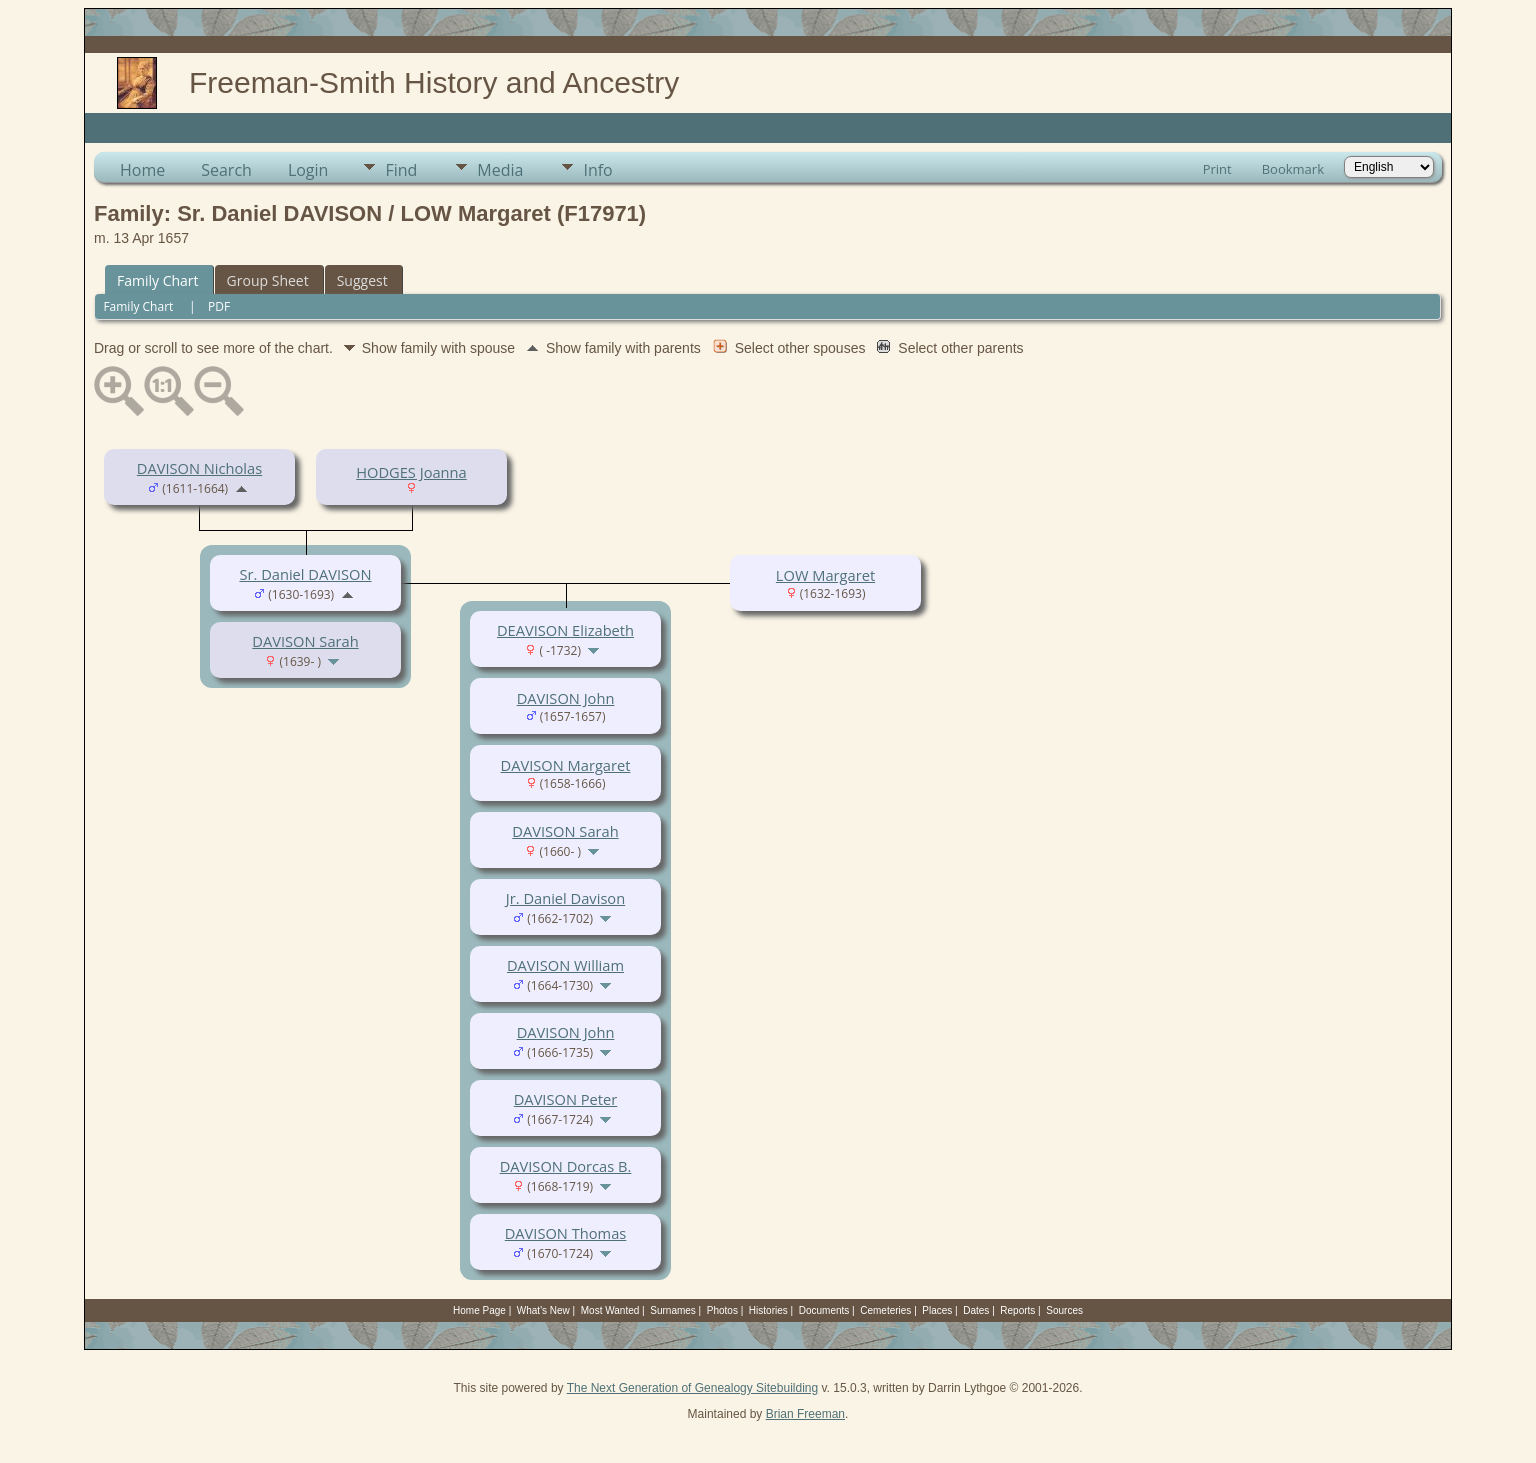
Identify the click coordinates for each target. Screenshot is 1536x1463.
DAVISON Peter (566, 1099)
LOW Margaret (825, 575)
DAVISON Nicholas (199, 468)
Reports (1017, 1310)
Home (142, 170)
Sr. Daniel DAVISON (305, 574)
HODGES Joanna (411, 472)
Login (308, 170)
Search (226, 170)
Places (937, 1310)
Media (500, 170)
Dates (976, 1310)
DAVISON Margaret (566, 765)
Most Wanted (610, 1310)
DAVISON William (565, 965)
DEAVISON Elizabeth (565, 630)
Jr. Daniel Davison (565, 898)
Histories (768, 1310)
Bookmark (1293, 169)
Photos (722, 1310)
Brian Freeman (805, 1414)
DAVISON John (566, 698)
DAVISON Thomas (566, 1233)
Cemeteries (885, 1310)
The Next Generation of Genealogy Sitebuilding (693, 1388)
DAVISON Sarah (305, 641)
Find (401, 170)
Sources (1064, 1310)
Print (1217, 169)
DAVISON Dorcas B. (566, 1166)
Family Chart (158, 280)
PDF (219, 306)
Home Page (479, 1310)
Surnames (673, 1310)
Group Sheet (268, 280)
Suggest (362, 280)
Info (597, 170)
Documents (824, 1310)
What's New (543, 1310)
